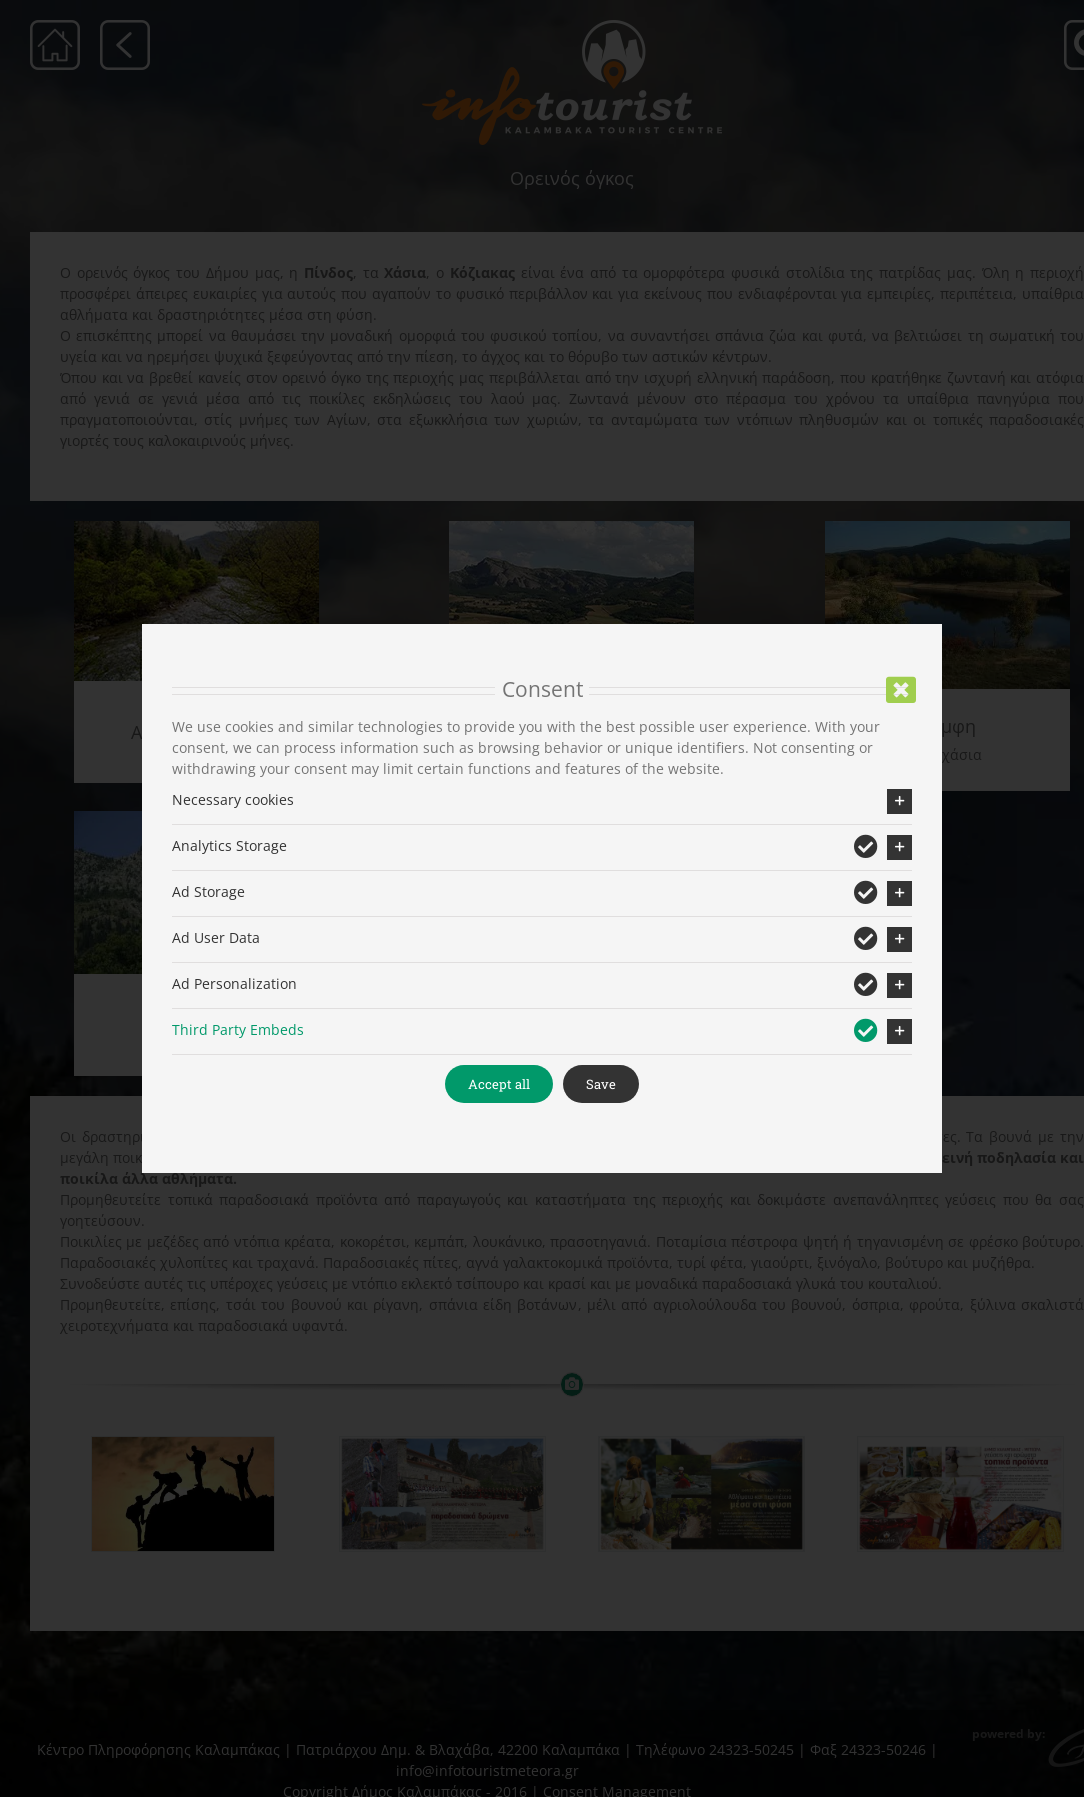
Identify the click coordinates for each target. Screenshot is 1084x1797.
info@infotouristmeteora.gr (483, 1770)
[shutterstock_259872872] (180, 1494)
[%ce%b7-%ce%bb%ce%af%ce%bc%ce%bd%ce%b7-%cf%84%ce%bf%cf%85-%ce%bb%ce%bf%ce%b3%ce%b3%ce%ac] (940, 527)
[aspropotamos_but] (194, 527)
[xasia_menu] (567, 527)
